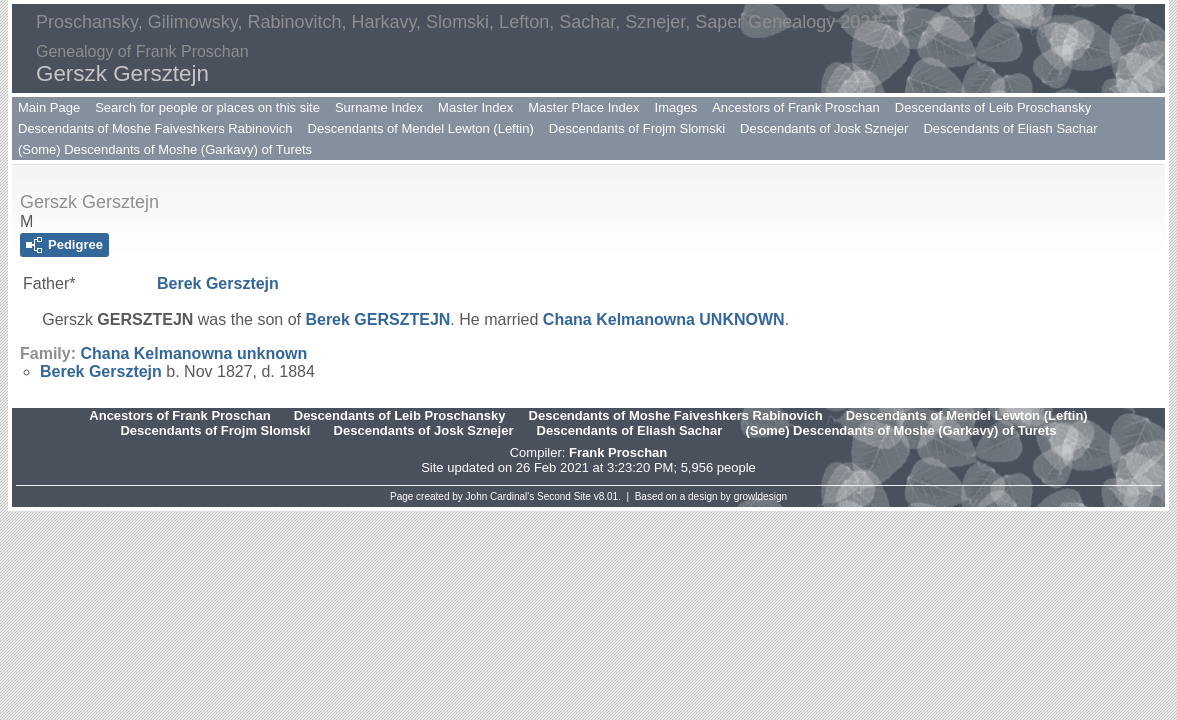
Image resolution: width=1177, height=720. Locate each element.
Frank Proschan (618, 452)
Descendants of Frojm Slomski (637, 128)
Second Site (564, 496)
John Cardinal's (500, 496)
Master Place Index (583, 107)
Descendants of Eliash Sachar (1010, 128)
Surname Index (379, 107)
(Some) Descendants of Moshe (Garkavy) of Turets (165, 149)
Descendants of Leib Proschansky (993, 107)
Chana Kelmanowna (664, 319)
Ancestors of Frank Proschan (796, 107)
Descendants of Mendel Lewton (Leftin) (421, 128)
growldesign (760, 496)
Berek (218, 283)
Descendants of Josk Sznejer (824, 128)
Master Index (475, 107)
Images (676, 107)
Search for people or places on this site (207, 107)
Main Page (49, 107)
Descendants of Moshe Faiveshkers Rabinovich (155, 128)
